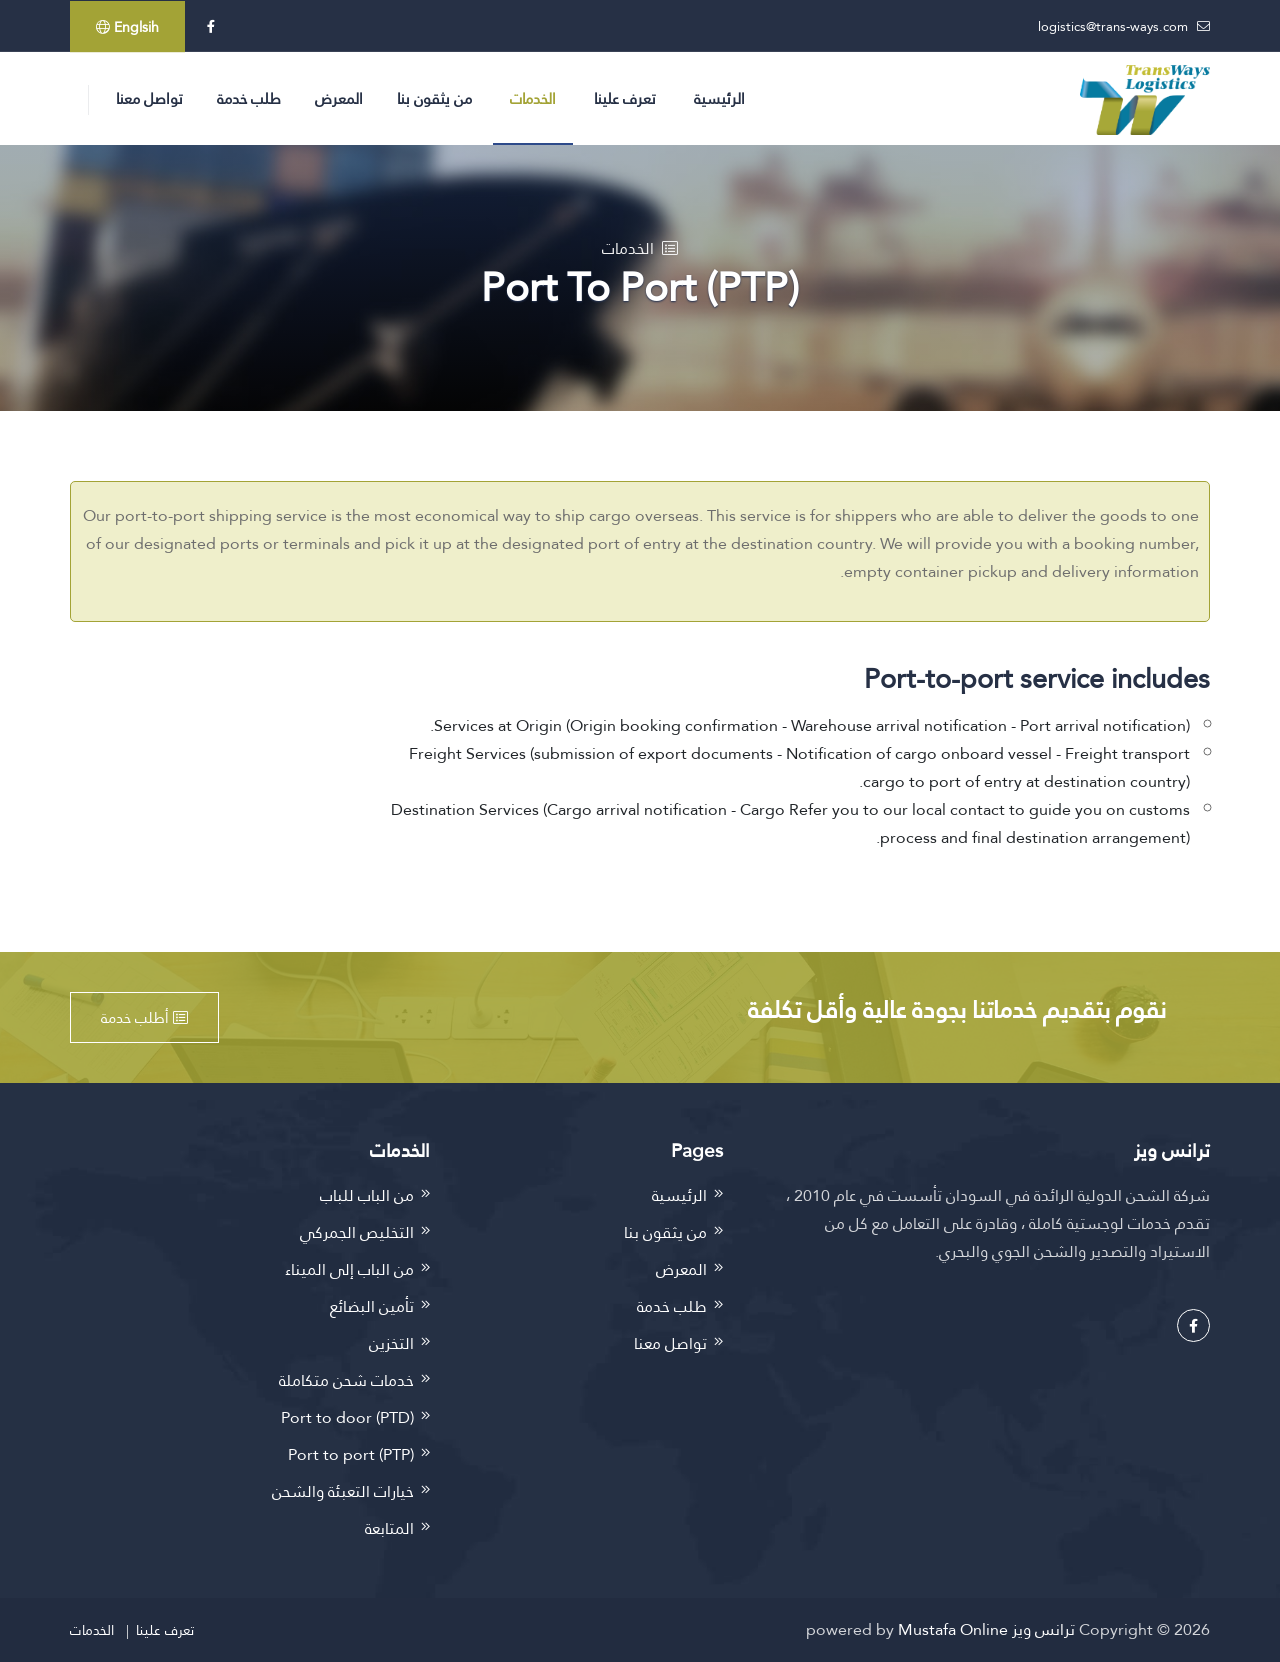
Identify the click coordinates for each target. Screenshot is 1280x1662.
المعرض (339, 98)
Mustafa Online (953, 1629)
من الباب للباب (367, 1195)
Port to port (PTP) (351, 1454)
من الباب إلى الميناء (349, 1269)
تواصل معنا (149, 98)
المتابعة (389, 1528)
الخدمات (533, 98)
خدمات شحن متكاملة (346, 1380)
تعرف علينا (625, 98)
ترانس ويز (1043, 1629)
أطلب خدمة (144, 1017)
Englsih (127, 27)
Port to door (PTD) (347, 1417)
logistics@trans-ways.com (1113, 26)
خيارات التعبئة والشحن (343, 1491)
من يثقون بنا (434, 98)
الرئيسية (719, 98)
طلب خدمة (249, 98)
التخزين (391, 1343)
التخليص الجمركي (357, 1232)
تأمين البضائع (372, 1306)
